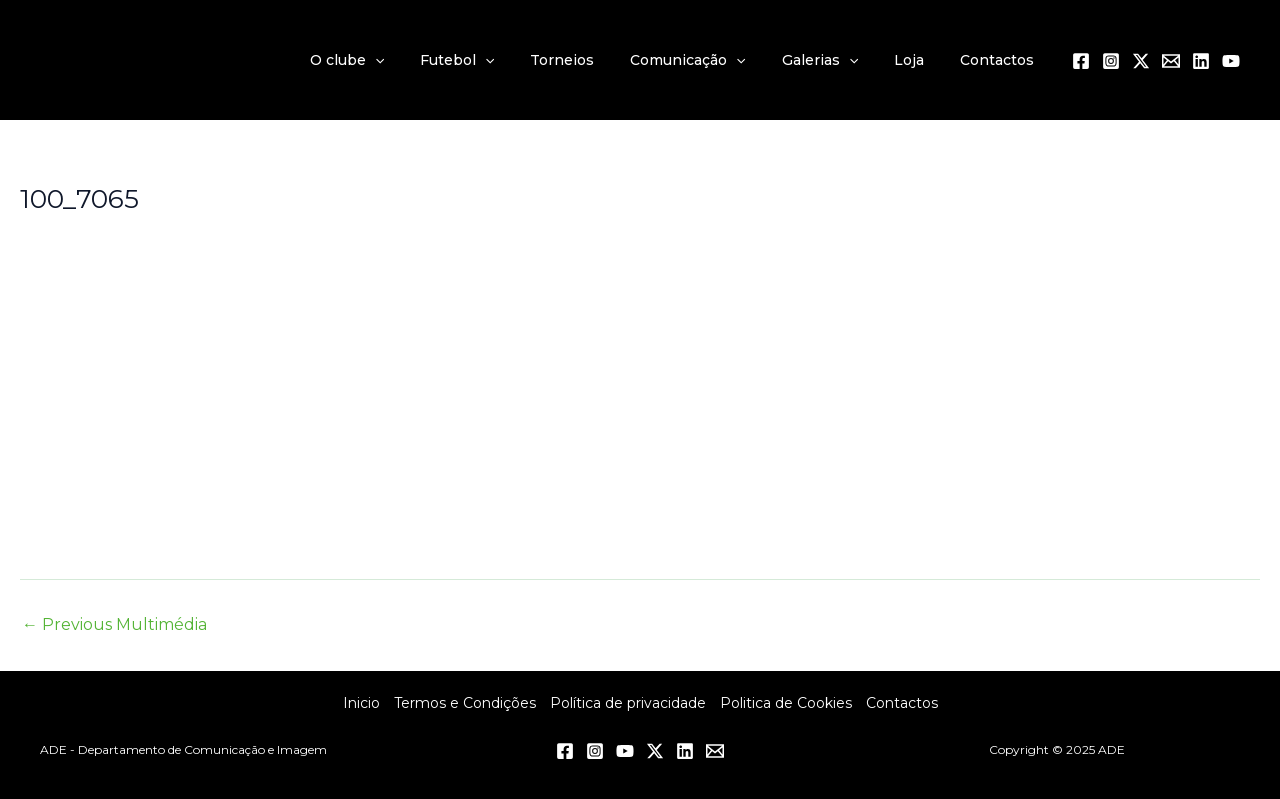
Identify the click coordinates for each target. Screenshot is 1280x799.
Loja (921, 60)
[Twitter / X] (1141, 61)
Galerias (840, 60)
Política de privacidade (628, 703)
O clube (398, 60)
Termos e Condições (465, 703)
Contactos (1001, 60)
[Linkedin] (1201, 61)
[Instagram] (1111, 61)
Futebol (501, 60)
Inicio (361, 703)
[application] (426, 60)
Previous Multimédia (114, 625)
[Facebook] (1081, 61)
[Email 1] (1171, 61)
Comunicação (715, 60)
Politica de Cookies (786, 703)
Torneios (598, 60)
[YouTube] (1231, 61)
